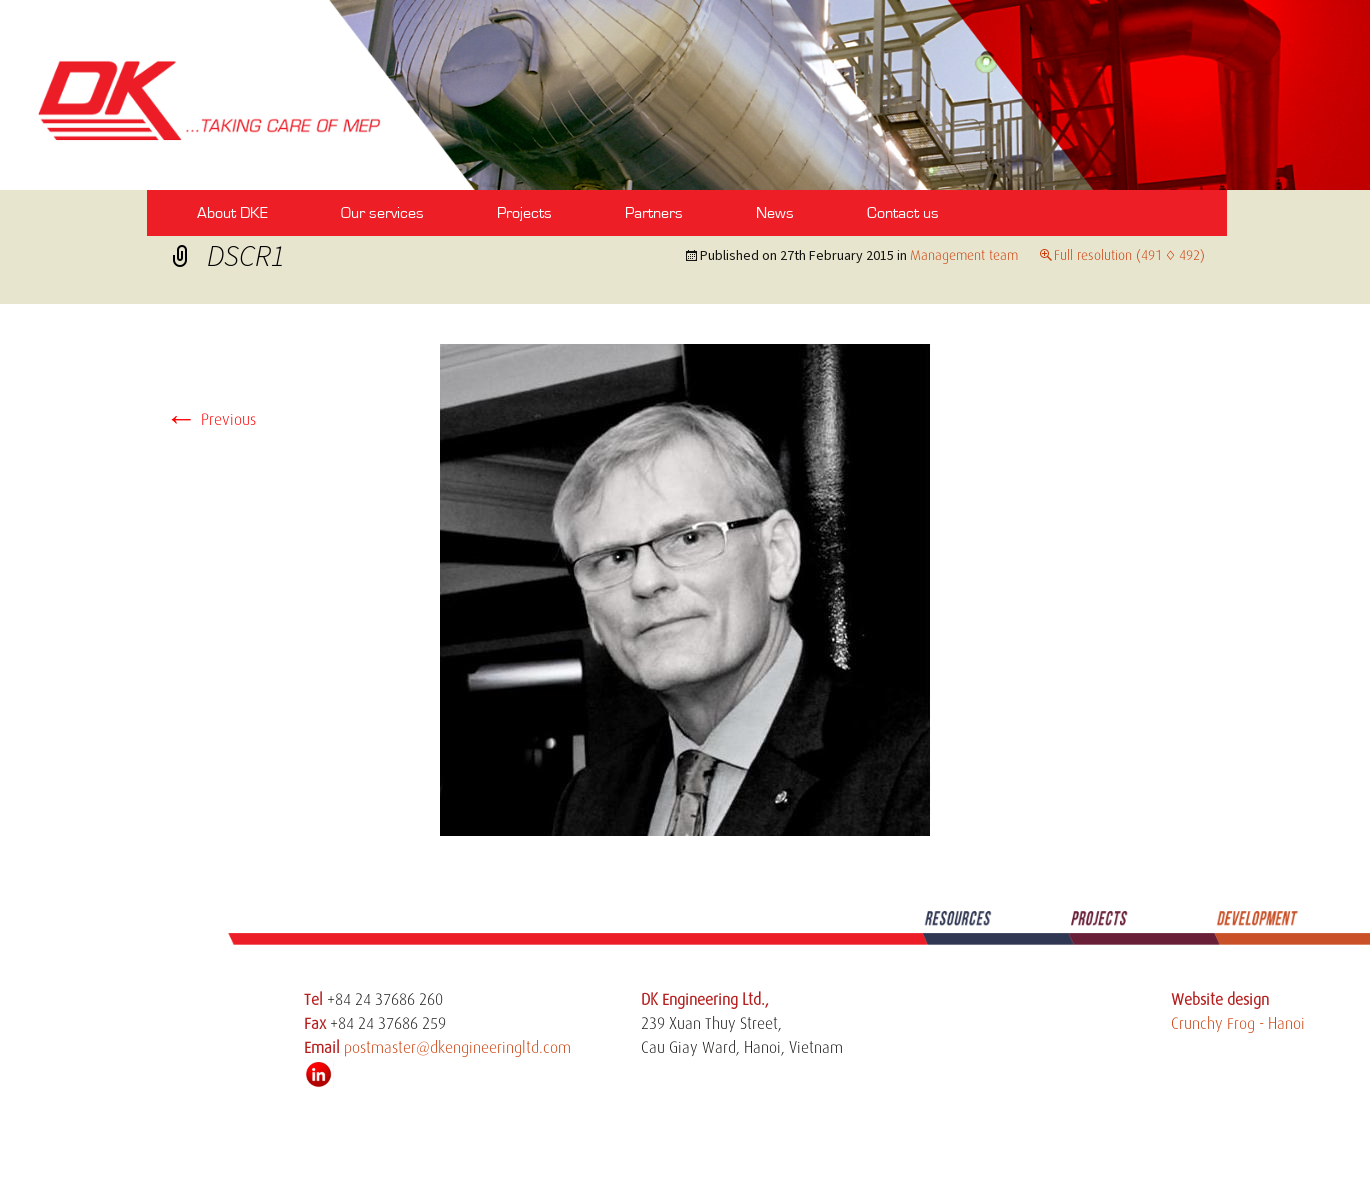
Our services (382, 213)
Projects (524, 213)
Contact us (903, 213)
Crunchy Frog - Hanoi (1238, 1024)
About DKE (232, 213)
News (775, 213)
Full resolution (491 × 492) (1129, 255)
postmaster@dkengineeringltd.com (457, 1048)
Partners (654, 213)
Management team (964, 255)
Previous (210, 420)
